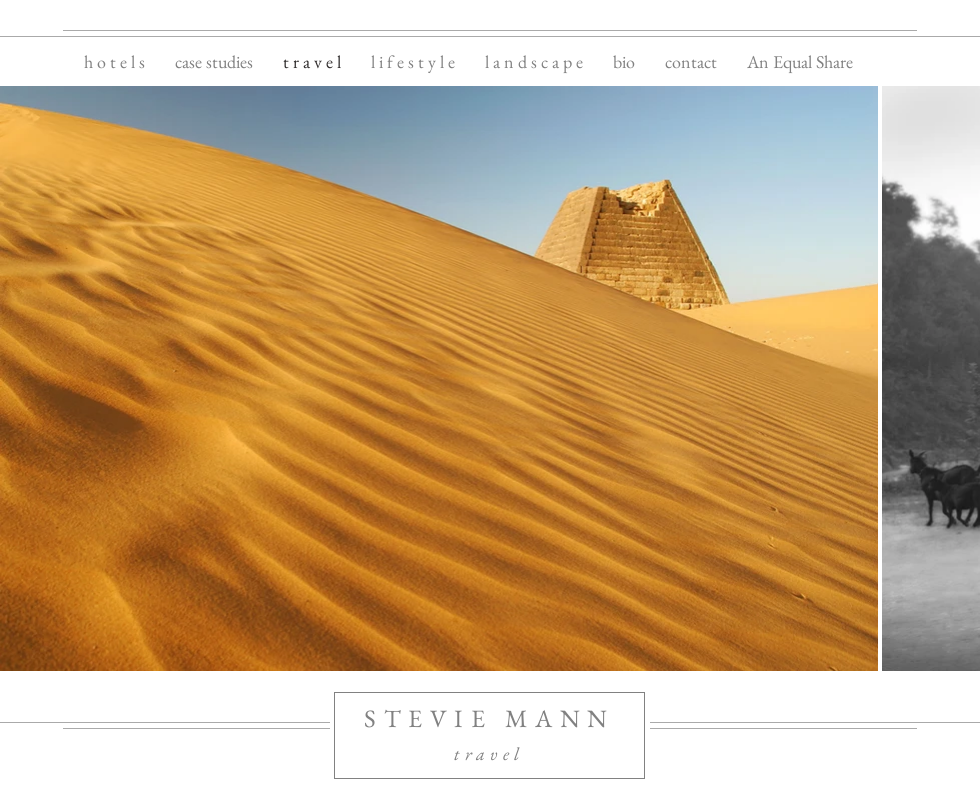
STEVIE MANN (489, 718)
